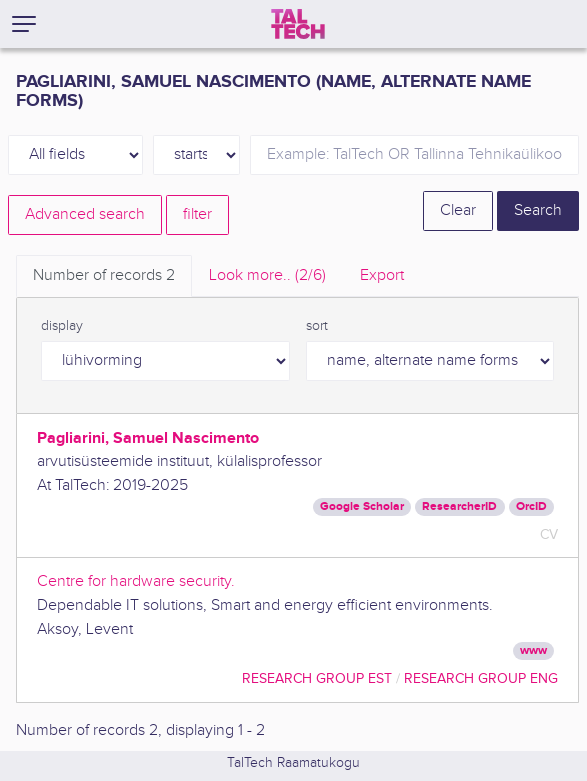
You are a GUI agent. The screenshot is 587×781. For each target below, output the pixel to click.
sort (317, 326)
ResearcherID (459, 506)
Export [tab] (382, 275)
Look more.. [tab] (267, 275)
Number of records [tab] (104, 275)
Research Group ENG (481, 678)
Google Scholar (362, 506)
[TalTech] (298, 24)
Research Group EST (317, 678)
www (533, 650)
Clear (458, 210)
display (62, 326)
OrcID (531, 506)
